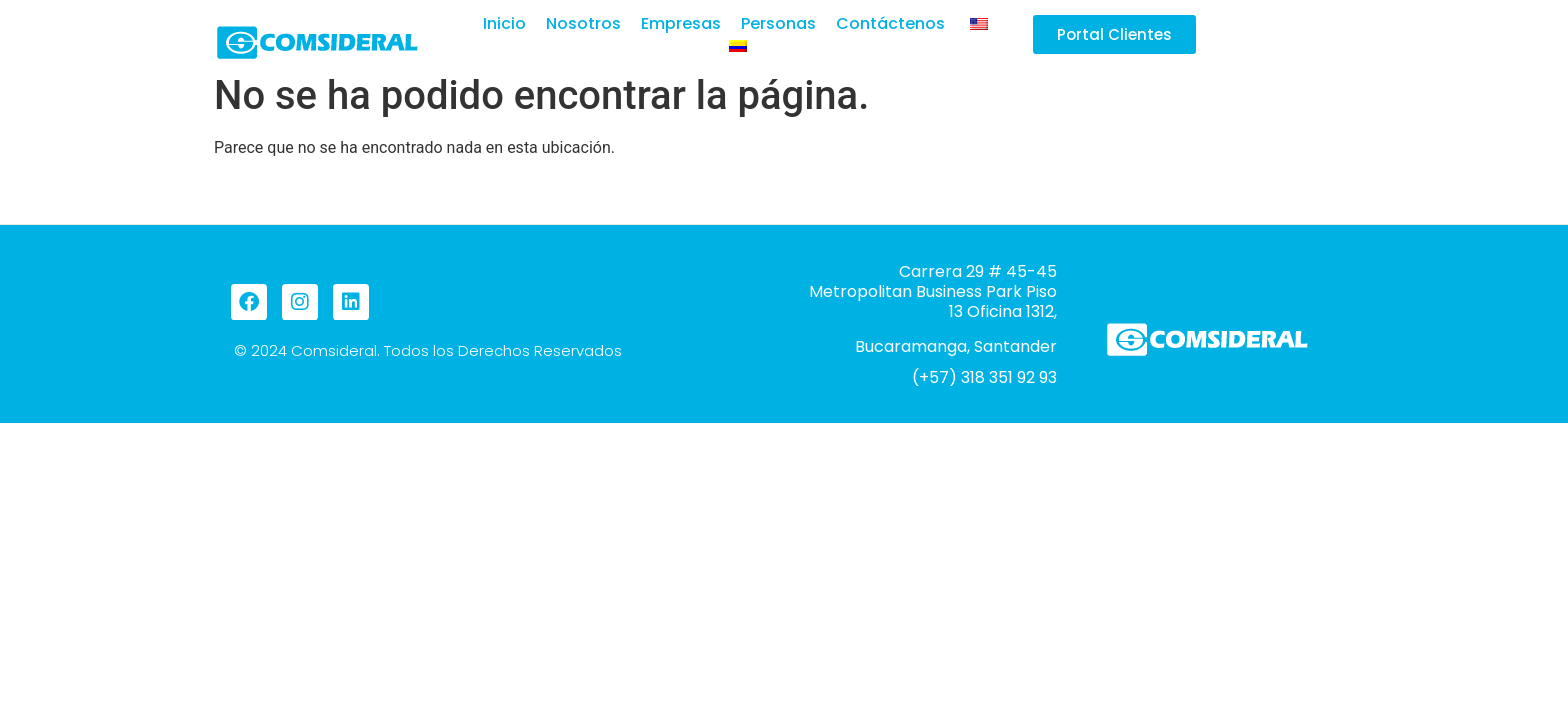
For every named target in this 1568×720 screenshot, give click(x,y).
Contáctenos (890, 24)
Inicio (504, 24)
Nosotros (583, 24)
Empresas (681, 24)
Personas (778, 24)
